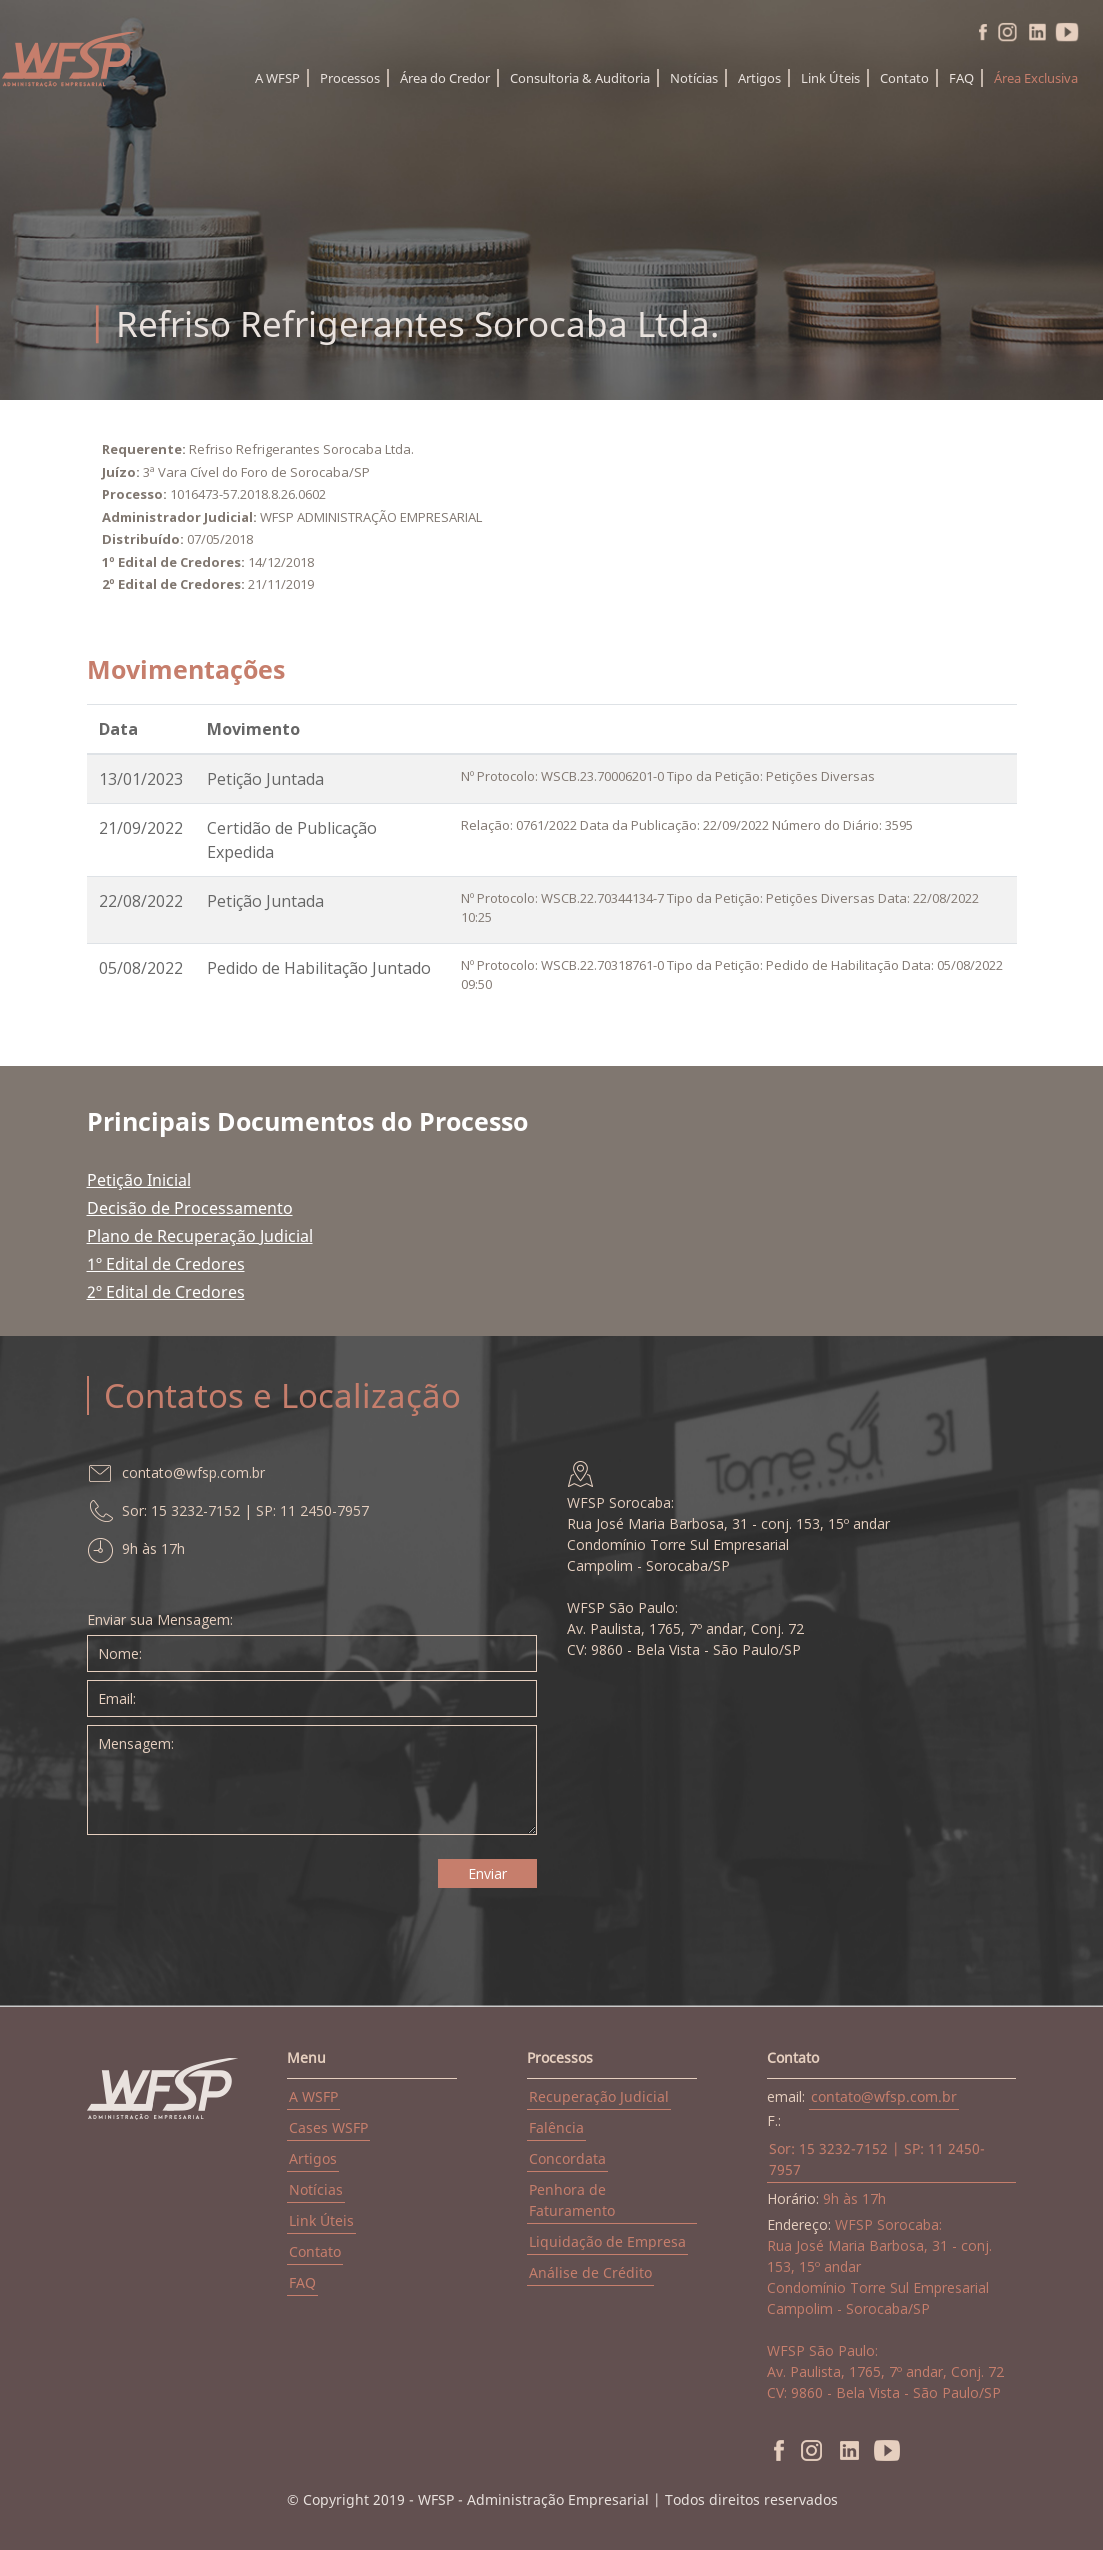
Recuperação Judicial (599, 2096)
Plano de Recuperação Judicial (200, 1236)
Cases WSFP (328, 2127)
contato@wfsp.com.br (884, 2096)
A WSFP (313, 2096)
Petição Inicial (139, 1180)
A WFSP (277, 78)
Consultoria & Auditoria (580, 78)
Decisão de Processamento (190, 1208)
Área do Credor (445, 78)
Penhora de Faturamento (572, 2200)
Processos (350, 78)
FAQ (961, 78)
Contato (904, 78)
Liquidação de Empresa (607, 2241)
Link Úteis (830, 78)
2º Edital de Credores (166, 1292)
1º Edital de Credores (166, 1264)
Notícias (694, 78)
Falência (556, 2127)
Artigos (759, 78)
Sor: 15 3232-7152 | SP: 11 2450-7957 (877, 2159)
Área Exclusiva (1036, 78)
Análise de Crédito (590, 2272)
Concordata (567, 2158)
